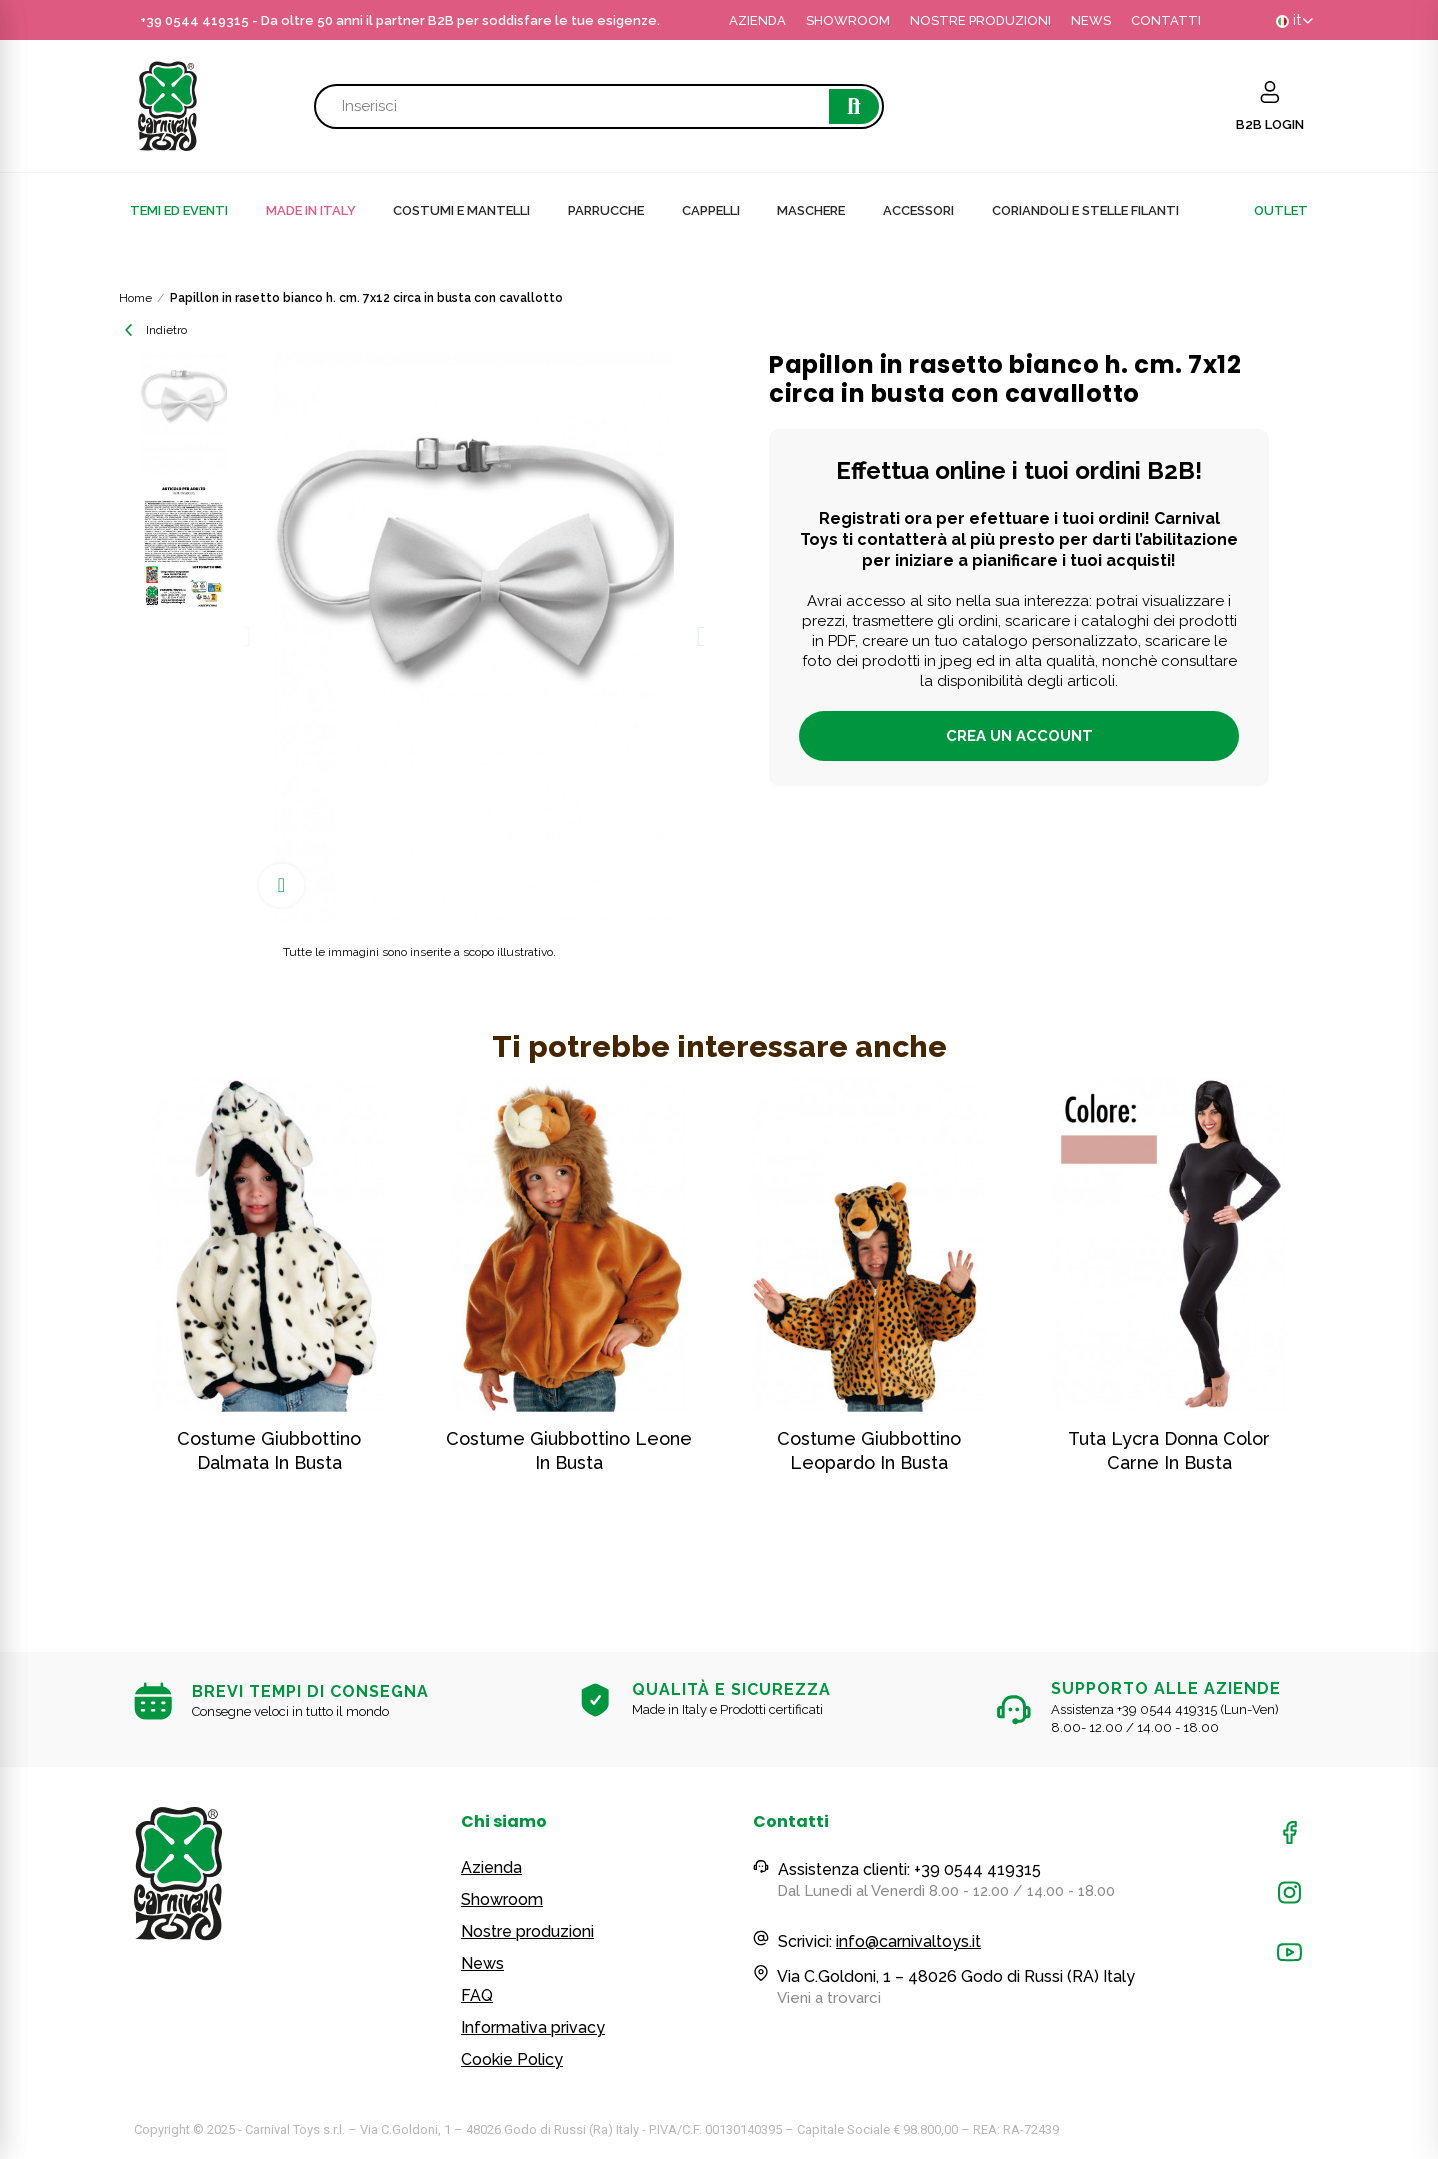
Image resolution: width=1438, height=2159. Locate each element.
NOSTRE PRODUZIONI (980, 20)
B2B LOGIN (1270, 124)
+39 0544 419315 (194, 20)
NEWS (1091, 20)
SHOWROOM (848, 20)
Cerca (854, 106)
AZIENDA (757, 20)
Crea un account (1019, 736)
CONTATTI (1166, 20)
